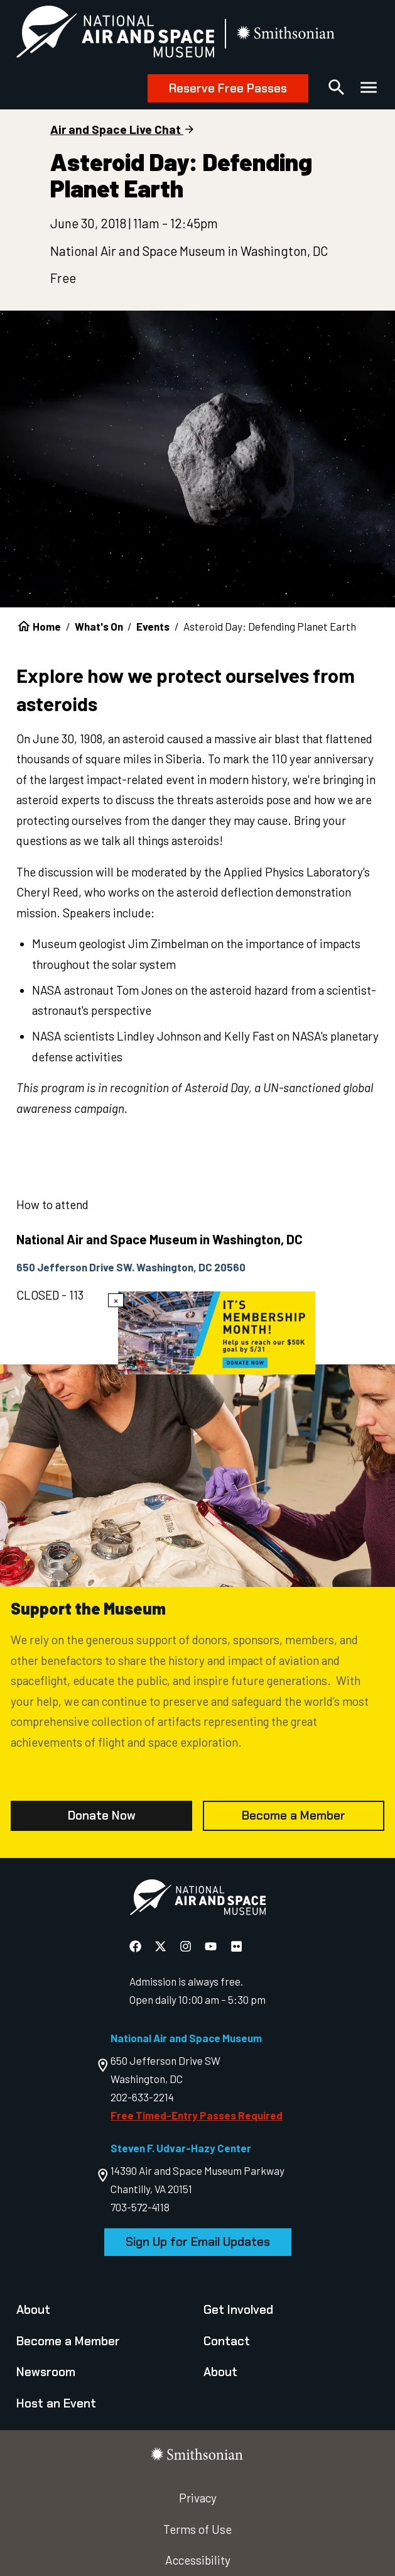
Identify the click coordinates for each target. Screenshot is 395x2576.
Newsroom (45, 2372)
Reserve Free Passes (228, 88)
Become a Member (293, 1815)
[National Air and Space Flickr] (236, 1945)
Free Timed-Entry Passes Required (197, 2115)
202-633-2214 (142, 2097)
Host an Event (56, 2403)
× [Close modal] (116, 1300)
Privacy (198, 2497)
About (33, 2310)
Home (47, 626)
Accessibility (197, 2560)
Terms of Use (197, 2529)
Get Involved (238, 2310)
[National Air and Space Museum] (115, 34)
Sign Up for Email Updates (198, 2242)
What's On (99, 626)
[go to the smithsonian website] (287, 34)
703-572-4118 (140, 2207)
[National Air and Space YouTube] (212, 1945)
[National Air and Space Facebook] (136, 1945)
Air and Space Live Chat (115, 129)
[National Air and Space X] (161, 1945)
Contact (226, 2341)
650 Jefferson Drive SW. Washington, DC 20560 (131, 1267)
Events (153, 626)
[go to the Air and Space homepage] (197, 1899)
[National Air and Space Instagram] (187, 1945)
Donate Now (102, 1815)
